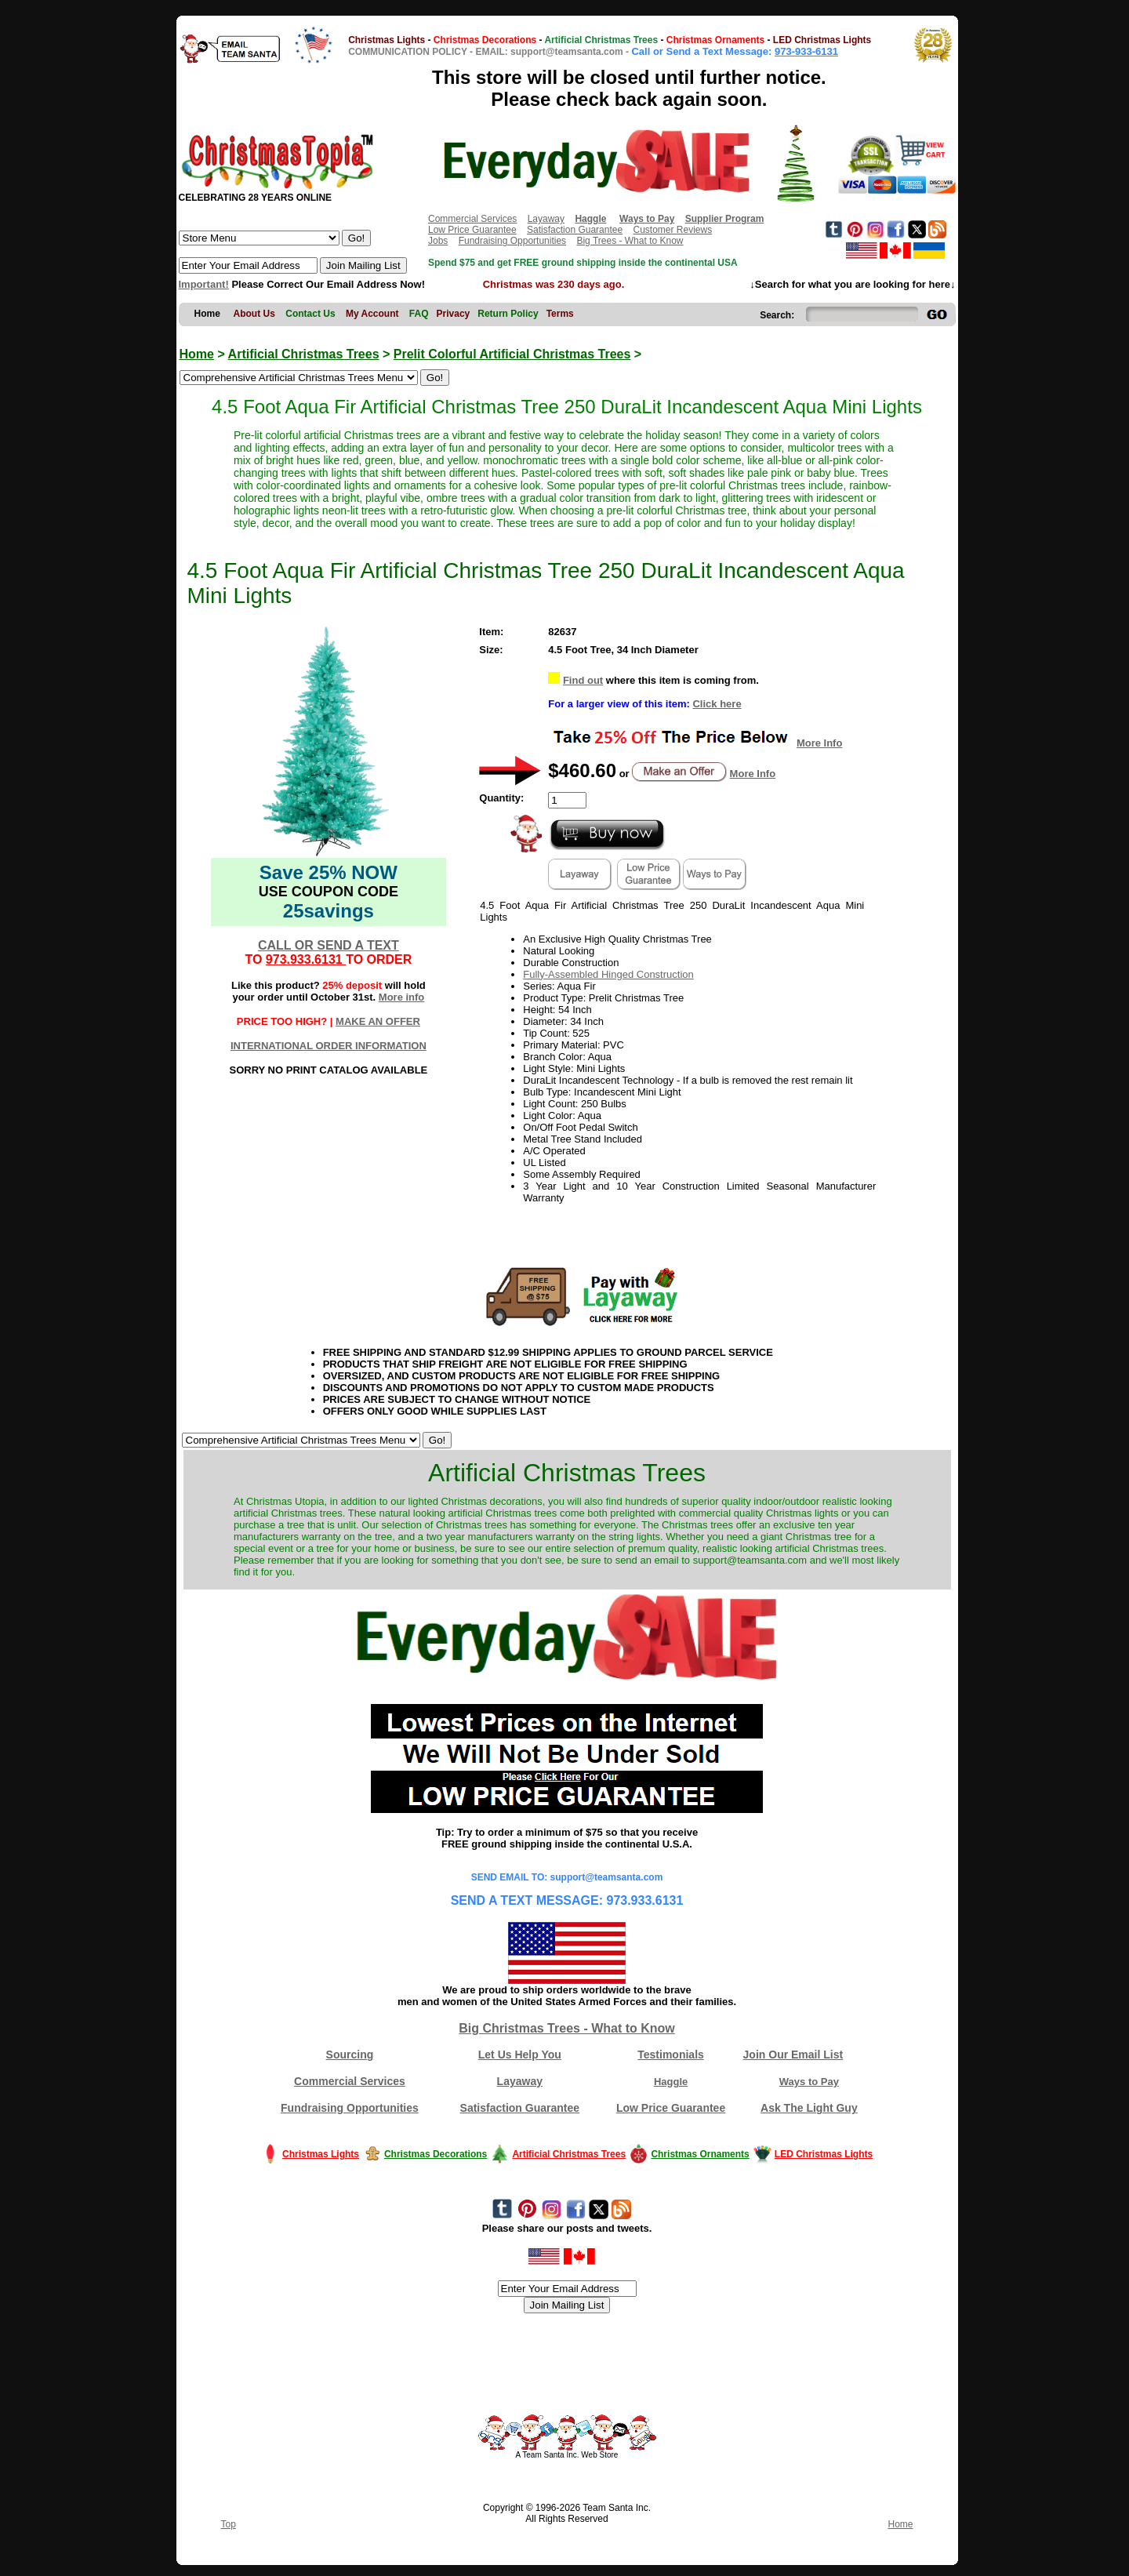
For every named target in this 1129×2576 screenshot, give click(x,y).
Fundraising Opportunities (512, 240)
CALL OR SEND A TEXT (328, 945)
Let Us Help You (519, 2054)
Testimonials (670, 2054)
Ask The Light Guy (809, 2108)
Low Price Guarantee (472, 229)
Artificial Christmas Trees (303, 354)
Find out (583, 680)
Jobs (438, 240)
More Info (820, 743)
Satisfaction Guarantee (575, 229)
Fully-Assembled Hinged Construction (608, 974)
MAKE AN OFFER (378, 1021)
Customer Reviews (672, 229)
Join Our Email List (793, 2054)
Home (197, 354)
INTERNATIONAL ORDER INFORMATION (329, 1046)
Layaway (546, 218)
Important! (204, 284)
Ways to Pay (809, 2081)
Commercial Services (472, 218)
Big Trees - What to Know (629, 240)
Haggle (671, 2081)
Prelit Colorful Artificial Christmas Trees (512, 354)
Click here (716, 704)
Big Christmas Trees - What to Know (567, 2028)
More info (402, 997)
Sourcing (350, 2054)
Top (228, 2524)
